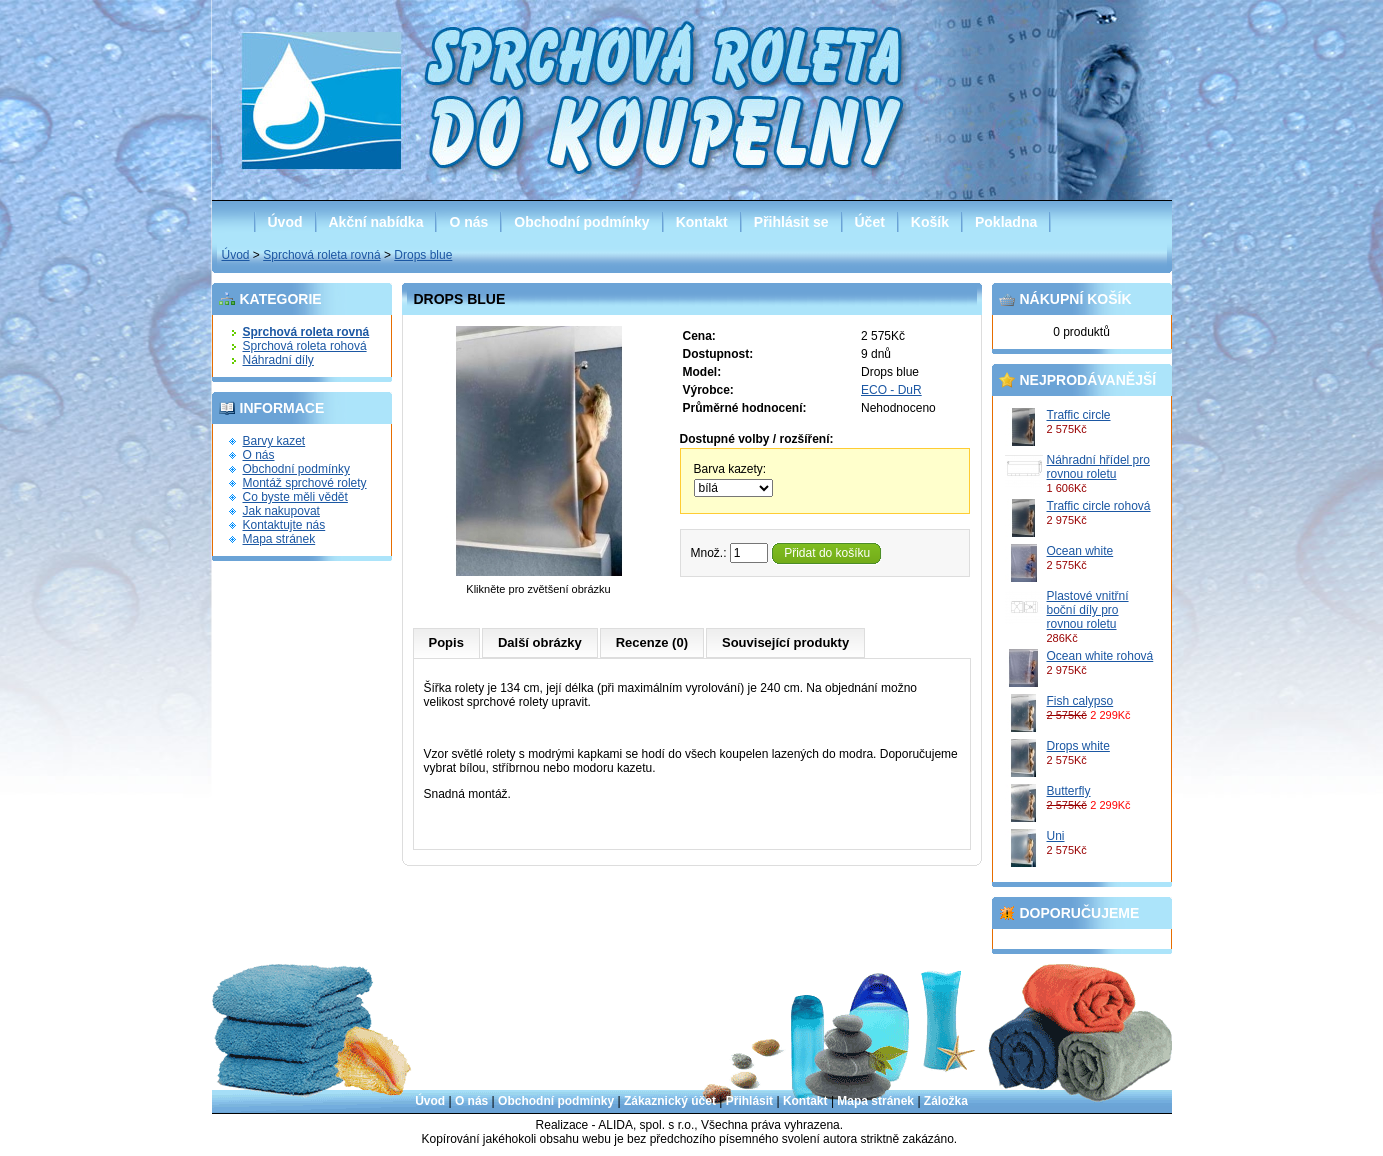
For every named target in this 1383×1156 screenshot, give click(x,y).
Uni (1056, 836)
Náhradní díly (278, 360)
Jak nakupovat (281, 511)
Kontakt (702, 222)
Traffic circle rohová (1099, 506)
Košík (930, 222)
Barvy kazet (274, 441)
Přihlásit (749, 1101)
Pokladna (1006, 222)
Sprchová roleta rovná (321, 255)
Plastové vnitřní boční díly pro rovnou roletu (1088, 610)
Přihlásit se (791, 222)
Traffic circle (1079, 415)
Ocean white (1080, 551)
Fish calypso (1080, 701)
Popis (446, 642)
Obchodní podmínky (581, 222)
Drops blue (423, 255)
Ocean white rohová (1100, 656)
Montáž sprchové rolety (305, 483)
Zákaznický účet (670, 1101)
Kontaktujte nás (284, 525)
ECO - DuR (891, 390)
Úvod (285, 222)
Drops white (1078, 746)
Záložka (946, 1101)
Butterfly (1069, 791)
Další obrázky (540, 642)
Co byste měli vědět (295, 497)
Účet (870, 222)
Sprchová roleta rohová (305, 346)
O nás (468, 222)
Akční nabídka (376, 222)
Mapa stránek (279, 539)
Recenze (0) (652, 642)
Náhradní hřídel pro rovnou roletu (1098, 467)
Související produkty (785, 642)
